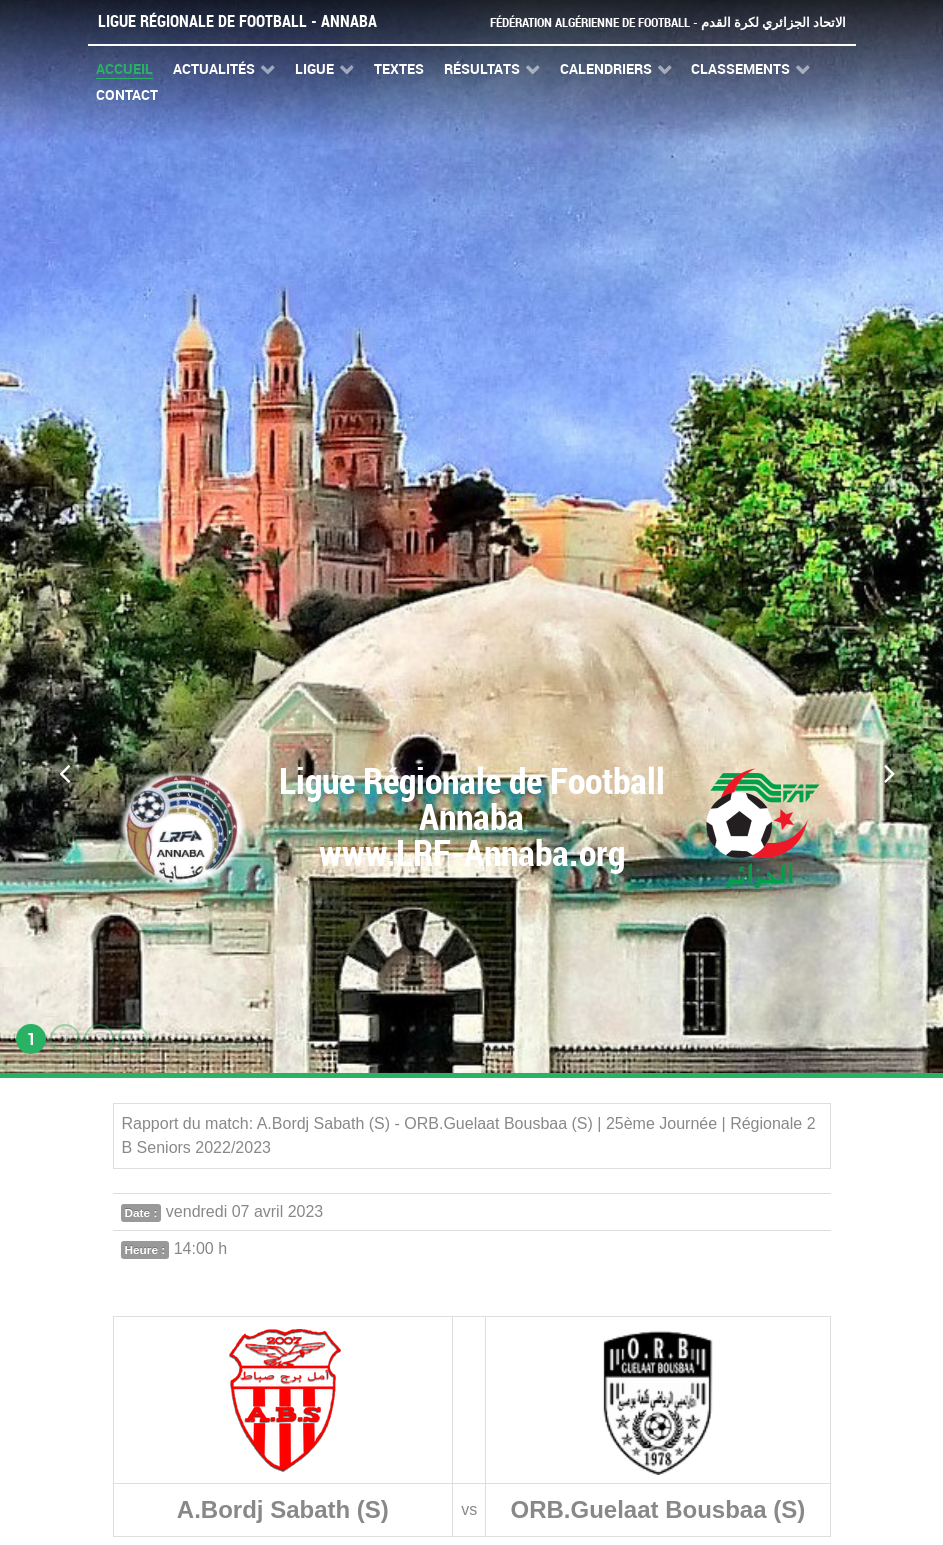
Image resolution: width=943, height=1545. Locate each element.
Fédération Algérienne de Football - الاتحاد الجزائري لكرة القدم (668, 22)
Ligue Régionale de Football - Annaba (237, 21)
